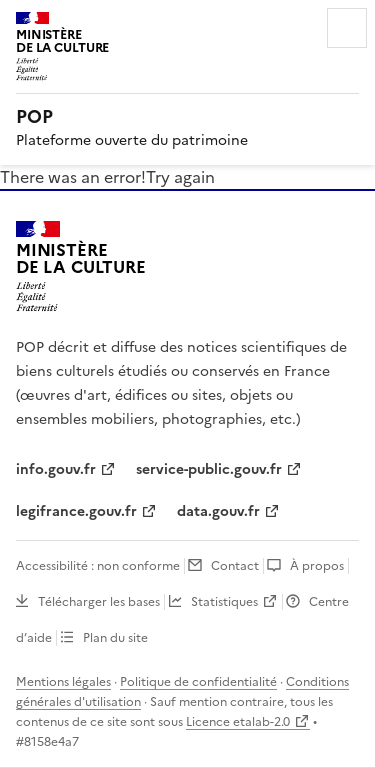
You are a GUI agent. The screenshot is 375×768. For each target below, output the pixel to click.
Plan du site (115, 638)
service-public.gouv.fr (209, 469)
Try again (180, 177)
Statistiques (224, 602)
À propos (317, 566)
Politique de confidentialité (198, 682)
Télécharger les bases (99, 602)
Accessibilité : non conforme (98, 566)
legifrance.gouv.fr (76, 511)
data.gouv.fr (218, 511)
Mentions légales (63, 682)
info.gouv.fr (56, 469)
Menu (347, 28)
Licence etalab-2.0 (238, 722)
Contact (235, 566)
